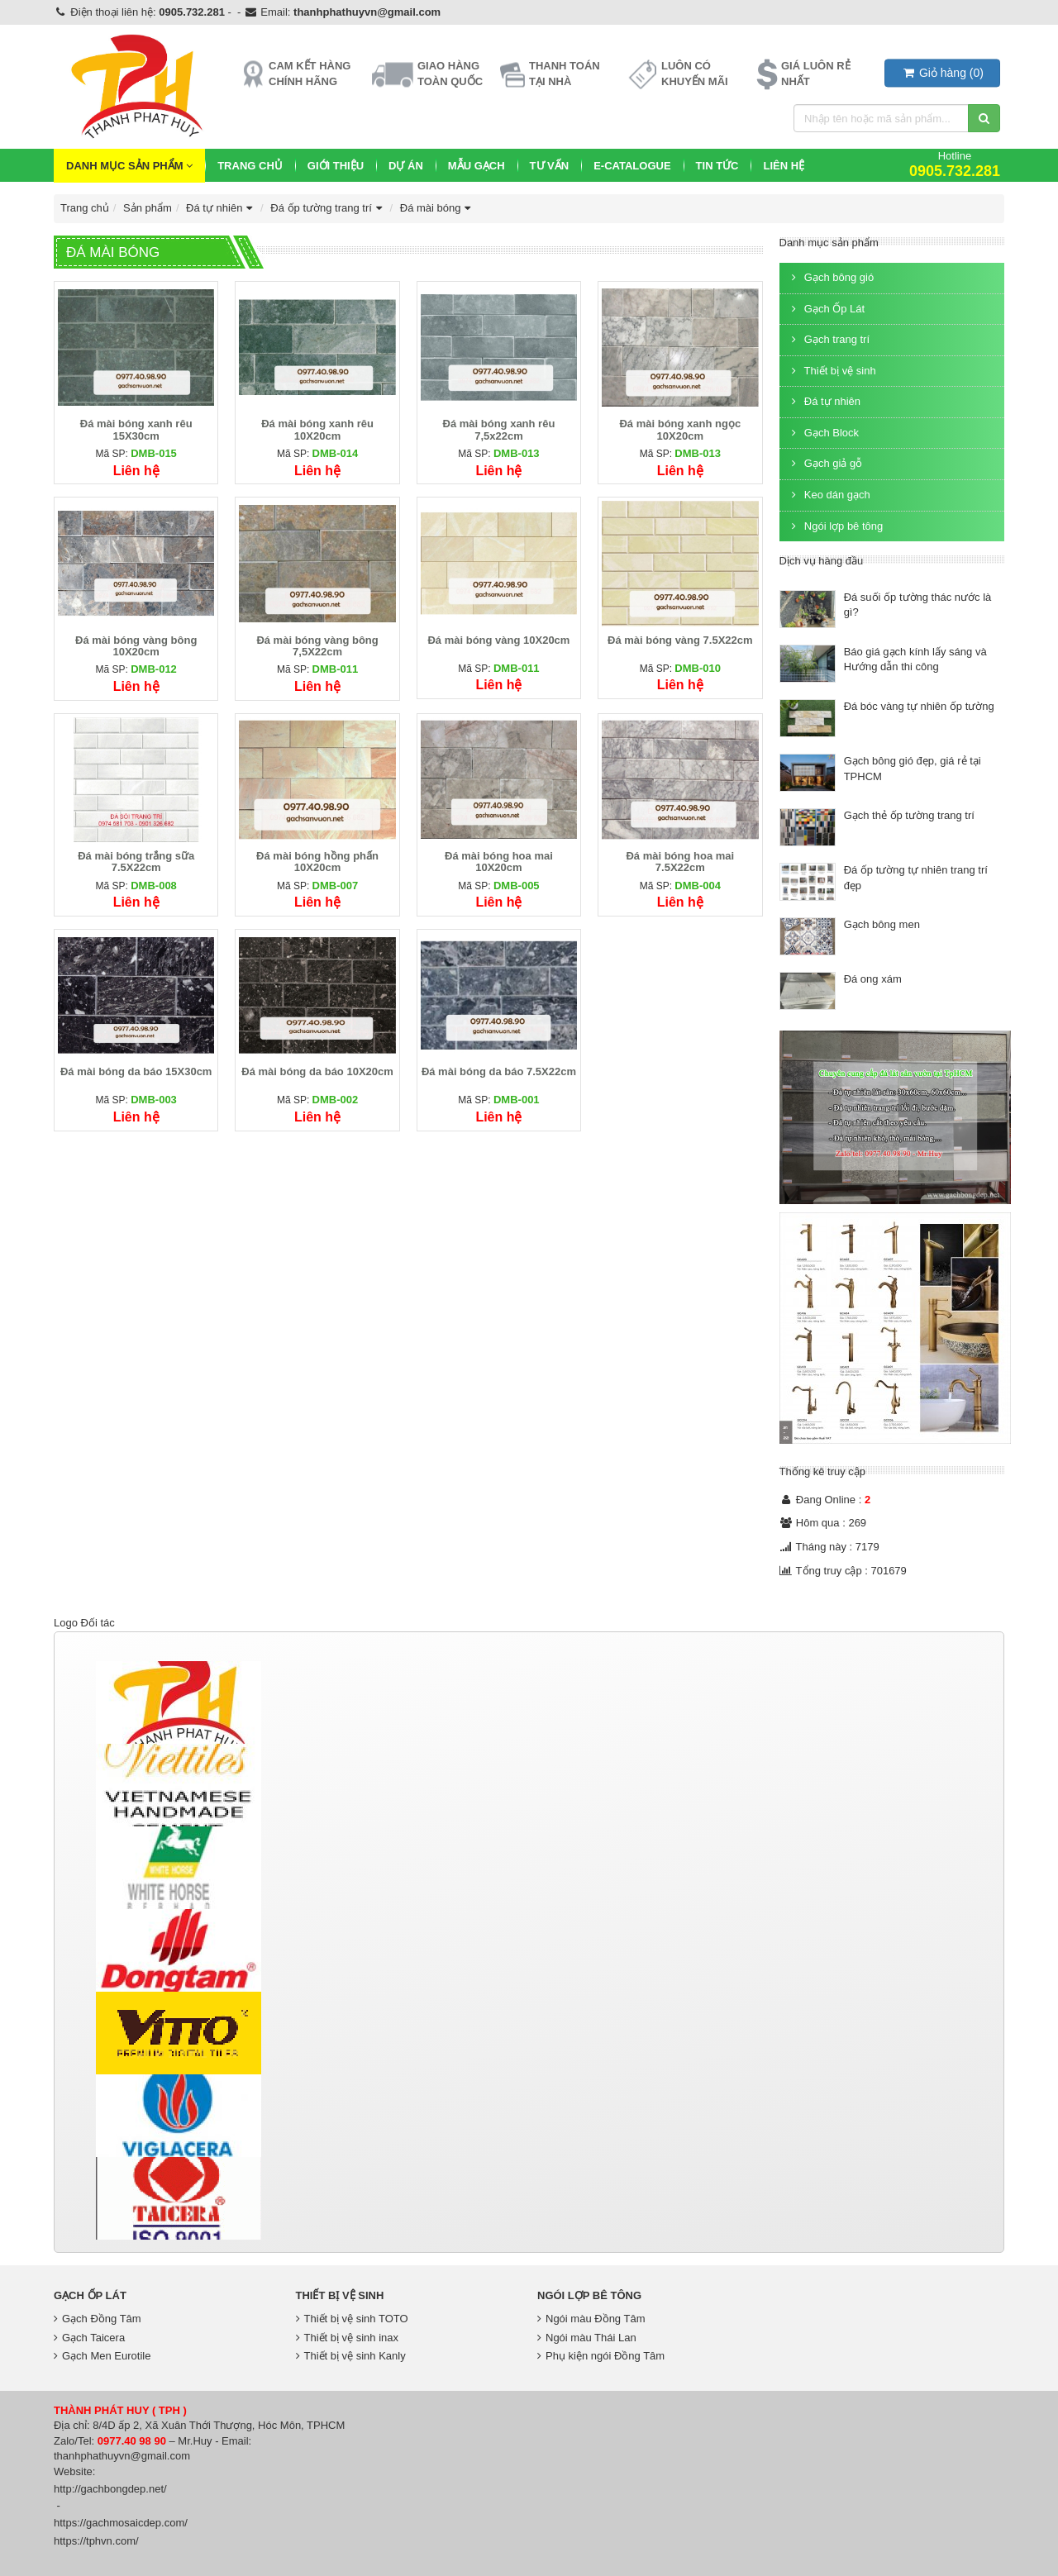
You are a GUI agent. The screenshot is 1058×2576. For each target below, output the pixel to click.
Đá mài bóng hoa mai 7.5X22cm (680, 862)
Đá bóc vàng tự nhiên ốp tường (919, 706)
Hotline (954, 164)
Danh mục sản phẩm (129, 166)
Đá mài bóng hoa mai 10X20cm (499, 862)
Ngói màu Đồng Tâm (591, 2318)
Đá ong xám (873, 979)
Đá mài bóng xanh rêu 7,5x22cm (499, 429)
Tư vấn (550, 166)
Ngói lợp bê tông (836, 526)
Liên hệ (783, 166)
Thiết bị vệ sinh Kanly (351, 2356)
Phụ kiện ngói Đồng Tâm (601, 2356)
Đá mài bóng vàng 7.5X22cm (680, 640)
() (942, 72)
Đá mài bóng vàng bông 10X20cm (136, 646)
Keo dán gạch (829, 494)
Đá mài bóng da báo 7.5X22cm (499, 1071)
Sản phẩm (147, 208)
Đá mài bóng (437, 208)
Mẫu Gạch (476, 166)
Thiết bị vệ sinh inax (347, 2337)
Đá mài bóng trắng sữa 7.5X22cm (136, 862)
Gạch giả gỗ (825, 463)
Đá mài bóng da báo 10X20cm (317, 1071)
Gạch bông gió (831, 277)
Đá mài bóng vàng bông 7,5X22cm (317, 646)
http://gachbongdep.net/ (110, 2489)
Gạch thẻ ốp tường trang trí (909, 815)
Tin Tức (717, 166)
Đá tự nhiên (221, 208)
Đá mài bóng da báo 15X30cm (136, 1071)
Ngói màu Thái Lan (586, 2337)
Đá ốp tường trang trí (327, 208)
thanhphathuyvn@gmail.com (367, 12)
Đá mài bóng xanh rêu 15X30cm (136, 429)
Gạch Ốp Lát (826, 308)
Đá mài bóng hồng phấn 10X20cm (317, 862)
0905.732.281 (192, 12)
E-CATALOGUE (631, 166)
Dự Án (405, 166)
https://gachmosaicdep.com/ (121, 2522)
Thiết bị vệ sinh (832, 370)
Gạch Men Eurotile (102, 2356)
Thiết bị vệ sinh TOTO (352, 2318)
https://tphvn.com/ (96, 2541)
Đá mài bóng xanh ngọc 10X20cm (680, 429)
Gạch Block (824, 432)
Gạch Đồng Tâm (97, 2318)
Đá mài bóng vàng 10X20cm (498, 640)
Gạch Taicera (89, 2337)
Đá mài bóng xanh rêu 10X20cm (317, 429)
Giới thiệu (335, 166)
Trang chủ (250, 166)
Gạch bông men (882, 924)
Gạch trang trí (829, 339)
